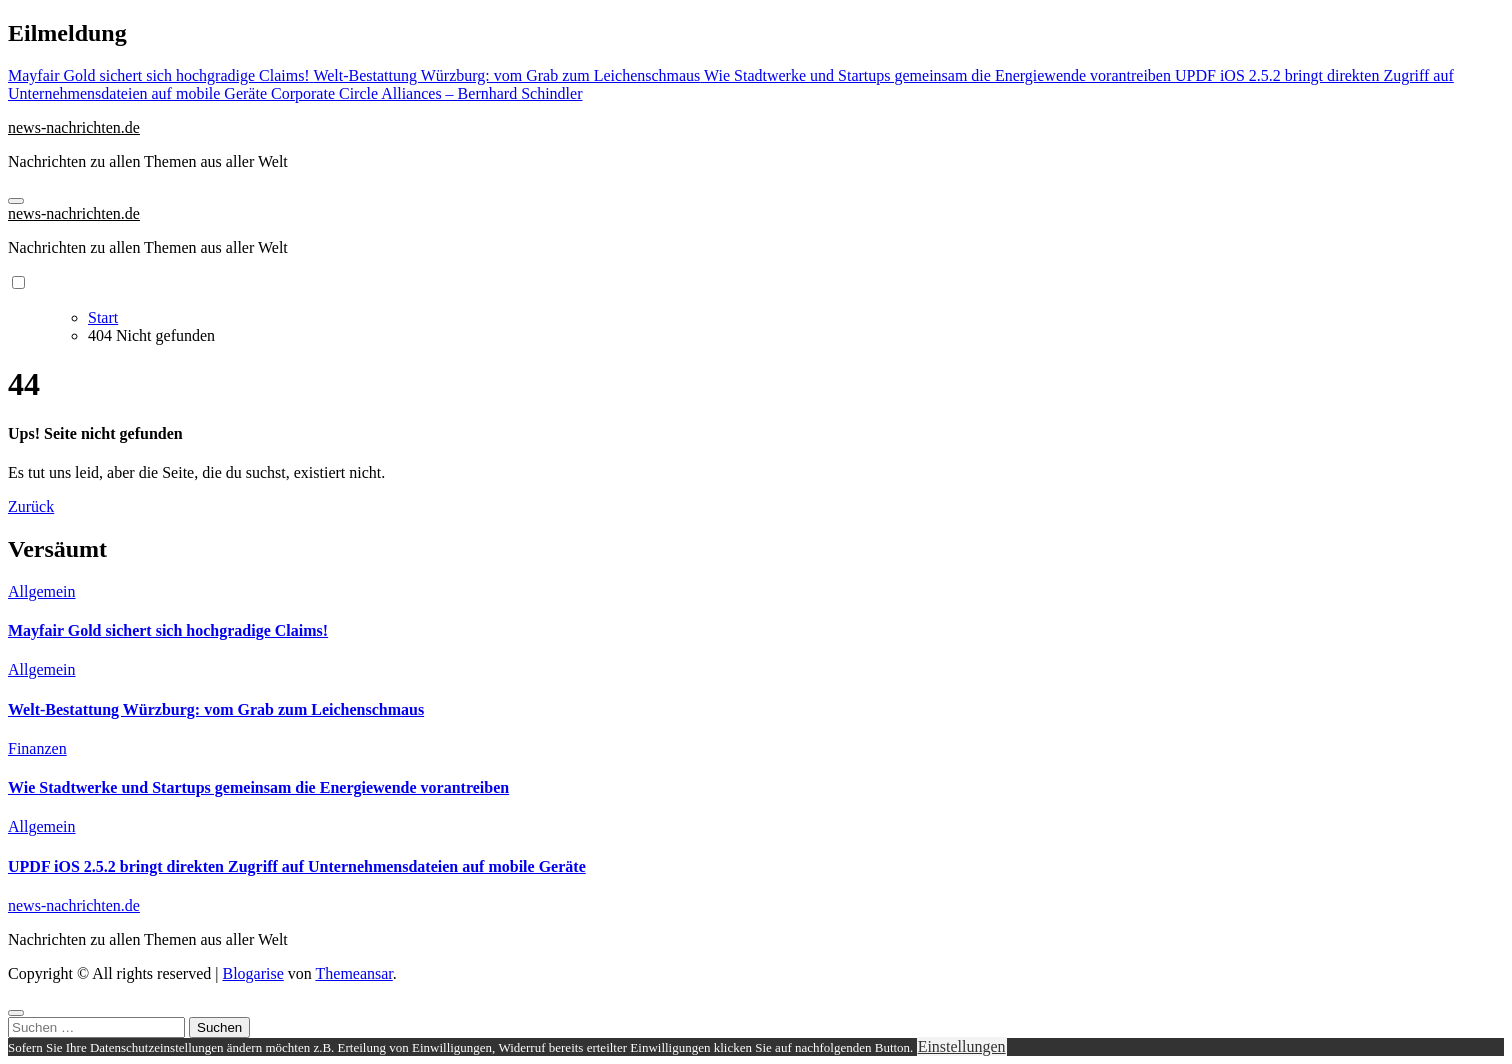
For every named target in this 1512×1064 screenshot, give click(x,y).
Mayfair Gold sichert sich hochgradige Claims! (168, 630)
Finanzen (37, 748)
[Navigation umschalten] (16, 201)
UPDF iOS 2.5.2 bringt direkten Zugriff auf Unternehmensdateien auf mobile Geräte (297, 866)
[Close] (16, 1013)
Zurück (31, 506)
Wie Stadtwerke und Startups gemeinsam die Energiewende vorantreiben (258, 787)
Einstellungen (962, 1046)
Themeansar (354, 973)
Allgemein (42, 591)
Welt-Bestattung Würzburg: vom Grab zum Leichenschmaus (216, 709)
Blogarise (252, 973)
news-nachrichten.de (74, 127)
